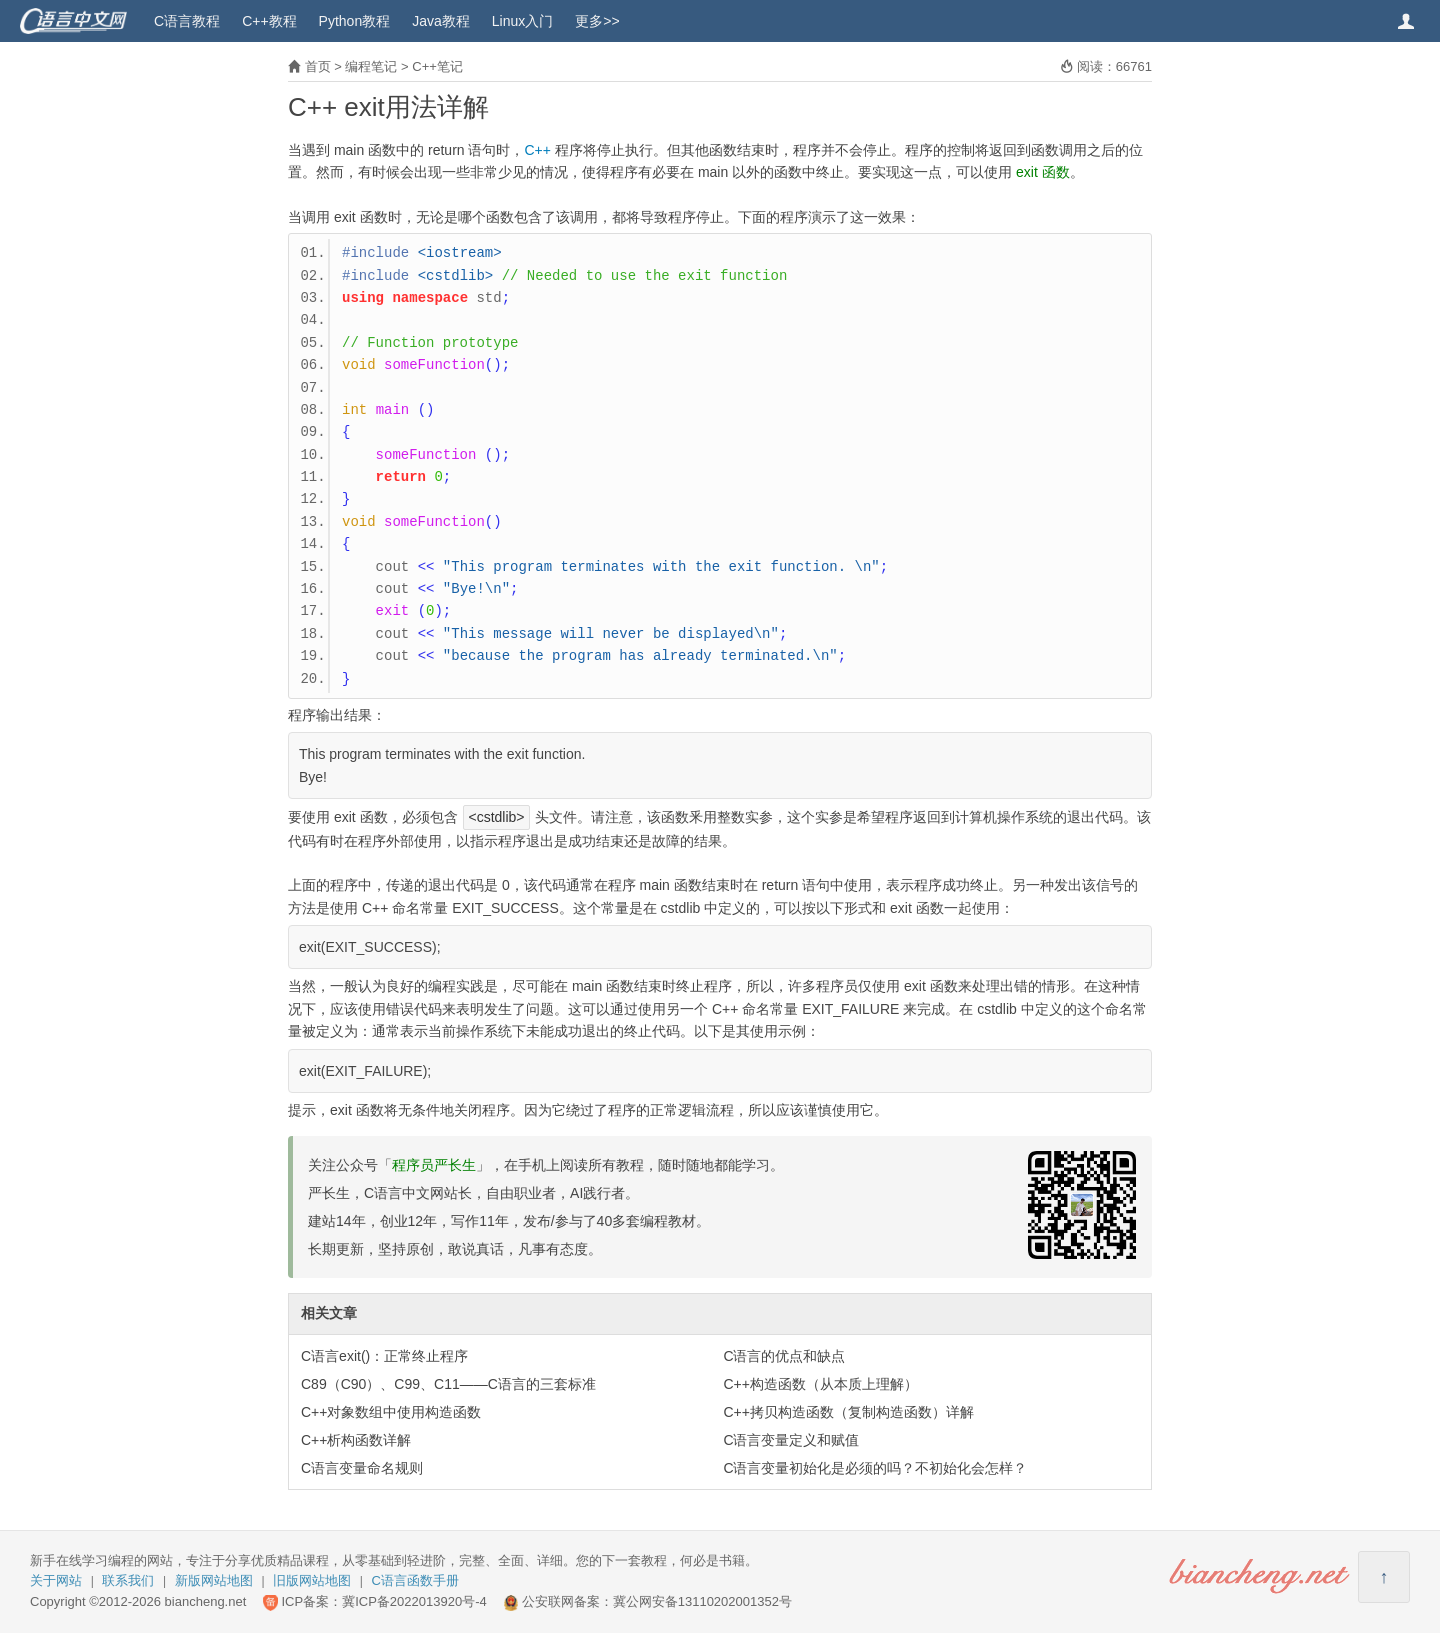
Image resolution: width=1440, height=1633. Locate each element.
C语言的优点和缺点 (784, 1356)
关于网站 (56, 1580)
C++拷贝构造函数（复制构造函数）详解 (848, 1412)
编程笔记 (371, 66)
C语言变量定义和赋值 (791, 1440)
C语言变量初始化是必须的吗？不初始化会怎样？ (875, 1468)
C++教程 (269, 21)
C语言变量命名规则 (362, 1468)
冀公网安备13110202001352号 (702, 1601)
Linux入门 (522, 21)
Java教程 (441, 21)
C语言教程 (187, 21)
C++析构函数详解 (356, 1440)
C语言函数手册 (415, 1580)
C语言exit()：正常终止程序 (384, 1356)
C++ (537, 150)
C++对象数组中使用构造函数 (391, 1412)
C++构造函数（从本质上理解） (820, 1384)
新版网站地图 (214, 1580)
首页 (318, 66)
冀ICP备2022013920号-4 (414, 1601)
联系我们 (128, 1580)
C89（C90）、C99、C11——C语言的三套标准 (448, 1384)
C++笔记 (437, 66)
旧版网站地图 (312, 1580)
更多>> (597, 21)
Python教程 (355, 21)
